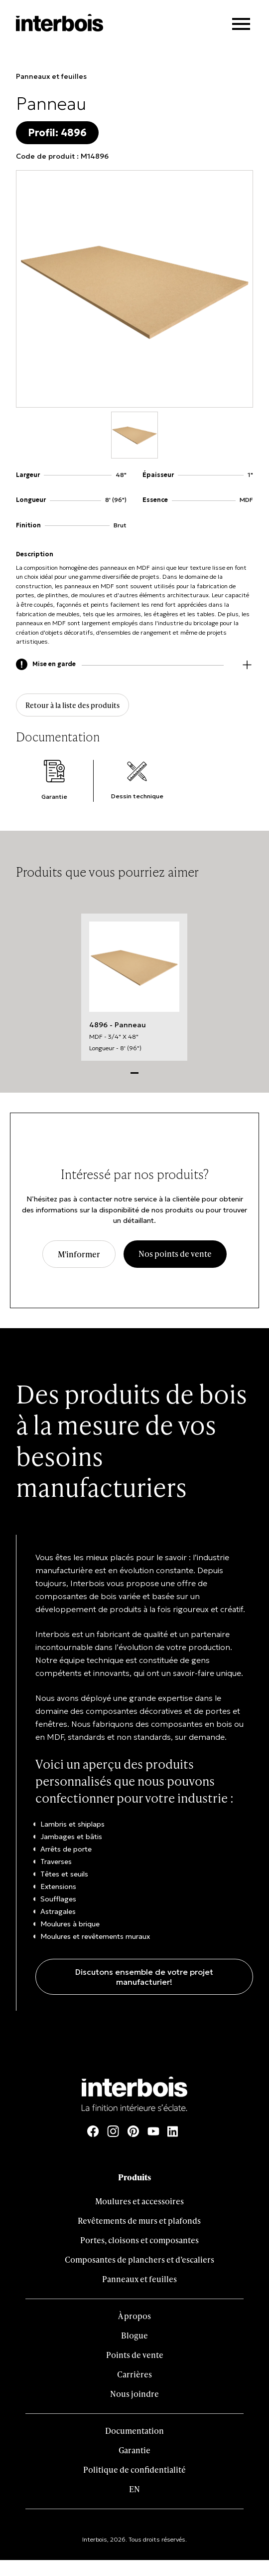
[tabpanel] (134, 987)
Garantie (134, 2450)
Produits (134, 2177)
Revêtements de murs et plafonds (139, 2220)
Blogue (134, 2335)
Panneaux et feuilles (51, 76)
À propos (134, 2316)
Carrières (134, 2374)
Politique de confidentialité (134, 2469)
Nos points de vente (175, 1253)
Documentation (134, 2430)
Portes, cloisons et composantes (139, 2240)
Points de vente (134, 2354)
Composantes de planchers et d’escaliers (139, 2259)
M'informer (79, 1254)
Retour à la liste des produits (72, 705)
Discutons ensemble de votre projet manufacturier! (144, 1977)
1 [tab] (134, 1072)
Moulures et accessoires (139, 2201)
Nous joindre (134, 2393)
